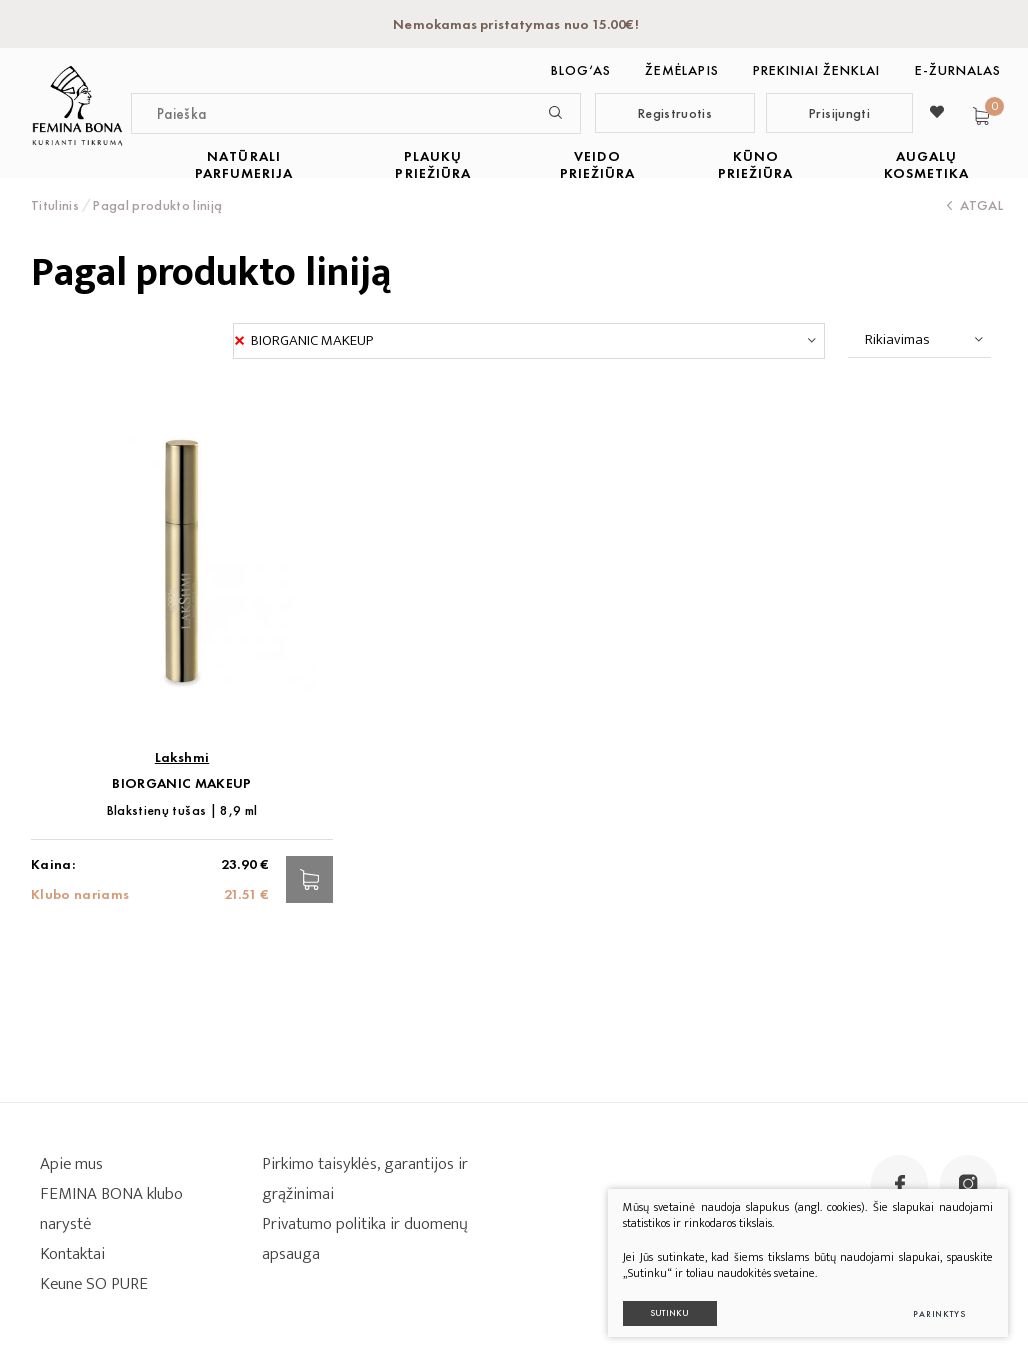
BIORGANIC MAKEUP (182, 783)
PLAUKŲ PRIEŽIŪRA (432, 164)
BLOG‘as (581, 70)
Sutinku (670, 1313)
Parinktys (939, 1314)
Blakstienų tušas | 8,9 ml (182, 810)
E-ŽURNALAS (958, 70)
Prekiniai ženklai (817, 70)
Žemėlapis (681, 70)
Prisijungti (839, 113)
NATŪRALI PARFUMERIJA (244, 164)
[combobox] (529, 341)
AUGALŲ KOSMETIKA (926, 164)
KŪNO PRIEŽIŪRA (755, 164)
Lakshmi (182, 757)
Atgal (975, 205)
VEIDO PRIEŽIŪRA (597, 164)
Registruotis (675, 113)
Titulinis (55, 205)
